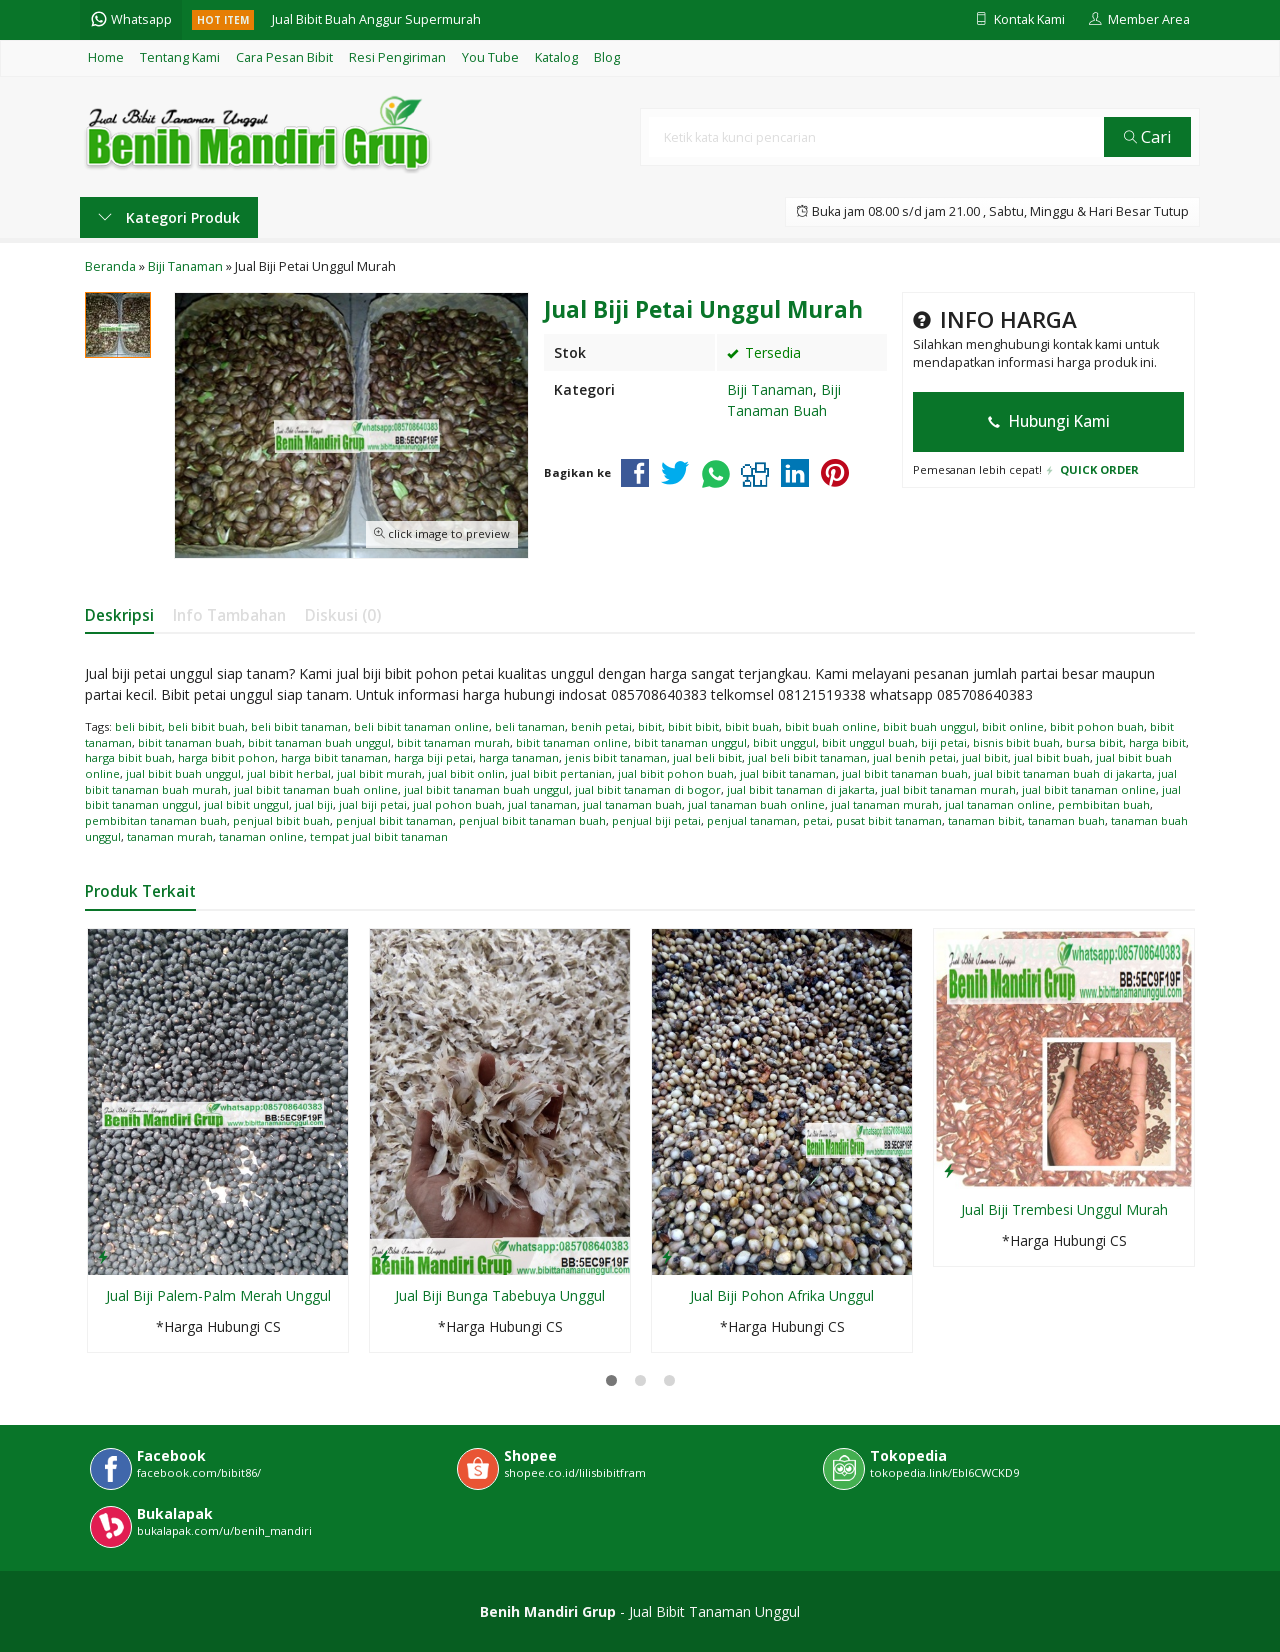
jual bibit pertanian (561, 773)
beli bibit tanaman (299, 726)
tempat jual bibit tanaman (379, 836)
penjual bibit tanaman (394, 820)
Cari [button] (1148, 136)
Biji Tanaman (770, 389)
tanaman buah (1066, 820)
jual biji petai (373, 804)
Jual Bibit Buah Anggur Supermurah (376, 19)
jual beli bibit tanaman (807, 757)
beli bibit (138, 726)
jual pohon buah (457, 804)
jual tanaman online (998, 804)
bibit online (1013, 726)
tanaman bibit (985, 820)
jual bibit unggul (246, 804)
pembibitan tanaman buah (156, 820)
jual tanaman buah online (756, 804)
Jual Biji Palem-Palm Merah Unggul (218, 1295)
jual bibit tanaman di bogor (648, 789)
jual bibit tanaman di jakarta (801, 789)
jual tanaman (542, 804)
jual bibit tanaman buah (905, 773)
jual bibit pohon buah (676, 773)
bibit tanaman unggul (690, 742)
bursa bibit (1094, 742)
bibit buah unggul (929, 726)
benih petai (601, 726)
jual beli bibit (707, 757)
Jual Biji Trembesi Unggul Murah (1064, 1209)
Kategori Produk (169, 217)
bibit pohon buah (1097, 726)
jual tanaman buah (632, 804)
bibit (650, 726)
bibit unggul (784, 742)
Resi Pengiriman (397, 57)
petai (816, 820)
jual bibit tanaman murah (948, 789)
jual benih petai (914, 757)
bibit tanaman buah (190, 742)
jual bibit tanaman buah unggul (486, 789)
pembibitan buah (1104, 804)
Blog (607, 57)
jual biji (314, 804)
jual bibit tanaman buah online (316, 789)
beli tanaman (530, 726)
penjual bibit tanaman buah (532, 820)
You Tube (490, 57)
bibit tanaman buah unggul (319, 742)
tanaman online (261, 836)
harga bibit (1157, 742)
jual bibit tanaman (788, 773)
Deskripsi (119, 615)
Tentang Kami (180, 57)
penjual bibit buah (281, 820)
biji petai (944, 742)
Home (106, 57)
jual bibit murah (379, 773)
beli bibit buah (206, 726)
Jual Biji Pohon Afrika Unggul (782, 1295)
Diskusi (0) (343, 615)
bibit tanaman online (572, 742)
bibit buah (752, 726)
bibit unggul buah (868, 742)
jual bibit (985, 757)
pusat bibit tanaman (889, 820)
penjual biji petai (656, 820)
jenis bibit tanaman (616, 757)
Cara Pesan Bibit (284, 57)
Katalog (556, 57)
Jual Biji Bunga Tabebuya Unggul (500, 1295)
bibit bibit (693, 726)
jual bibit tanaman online (1089, 789)
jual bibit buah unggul (183, 773)
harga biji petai (433, 757)
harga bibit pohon (226, 757)
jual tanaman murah (885, 804)
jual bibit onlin (466, 773)
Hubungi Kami (1049, 421)
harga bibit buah (128, 757)
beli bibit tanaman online (421, 726)
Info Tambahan (229, 615)
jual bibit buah (1052, 757)
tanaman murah (170, 836)
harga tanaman (519, 757)
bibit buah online (831, 726)
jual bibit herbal (289, 773)
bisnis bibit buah (1016, 742)
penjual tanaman (752, 820)
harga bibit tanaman (334, 757)
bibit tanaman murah (453, 742)
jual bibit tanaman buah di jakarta (1063, 773)
